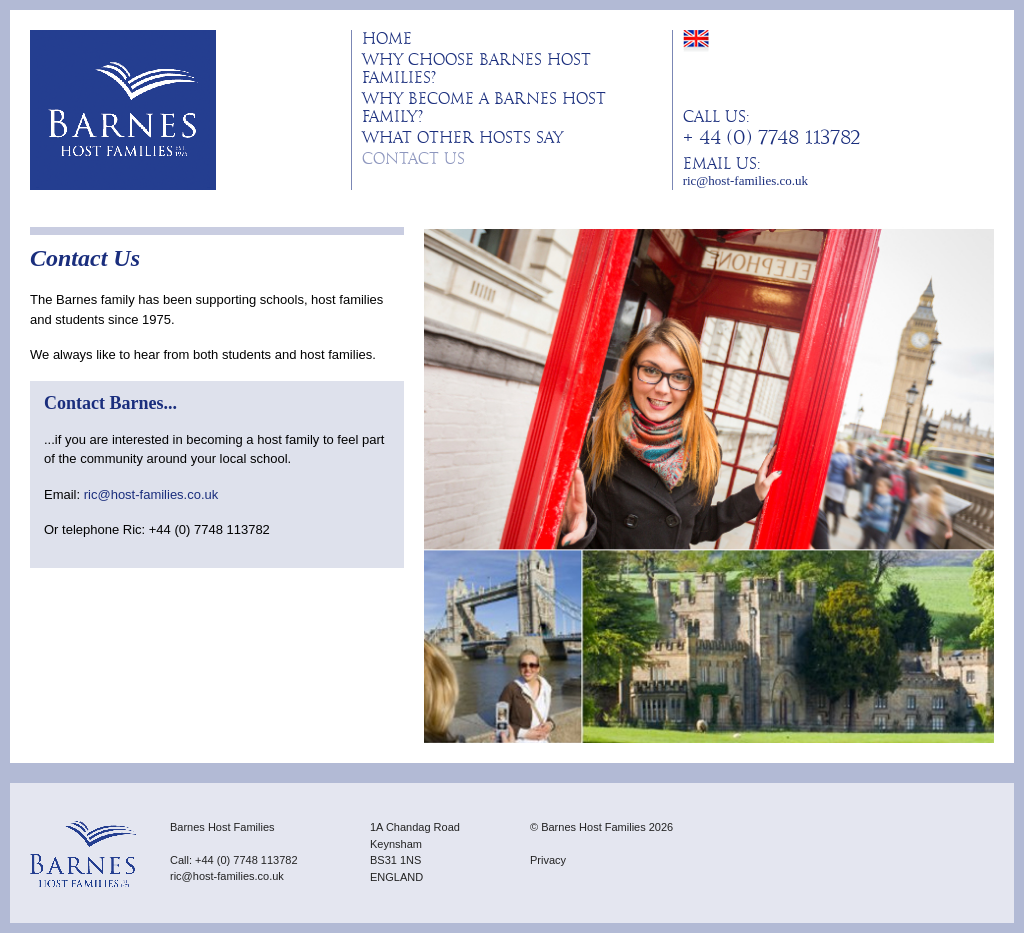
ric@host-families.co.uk (745, 180)
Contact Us (413, 159)
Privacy (548, 860)
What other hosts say (462, 138)
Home (387, 39)
